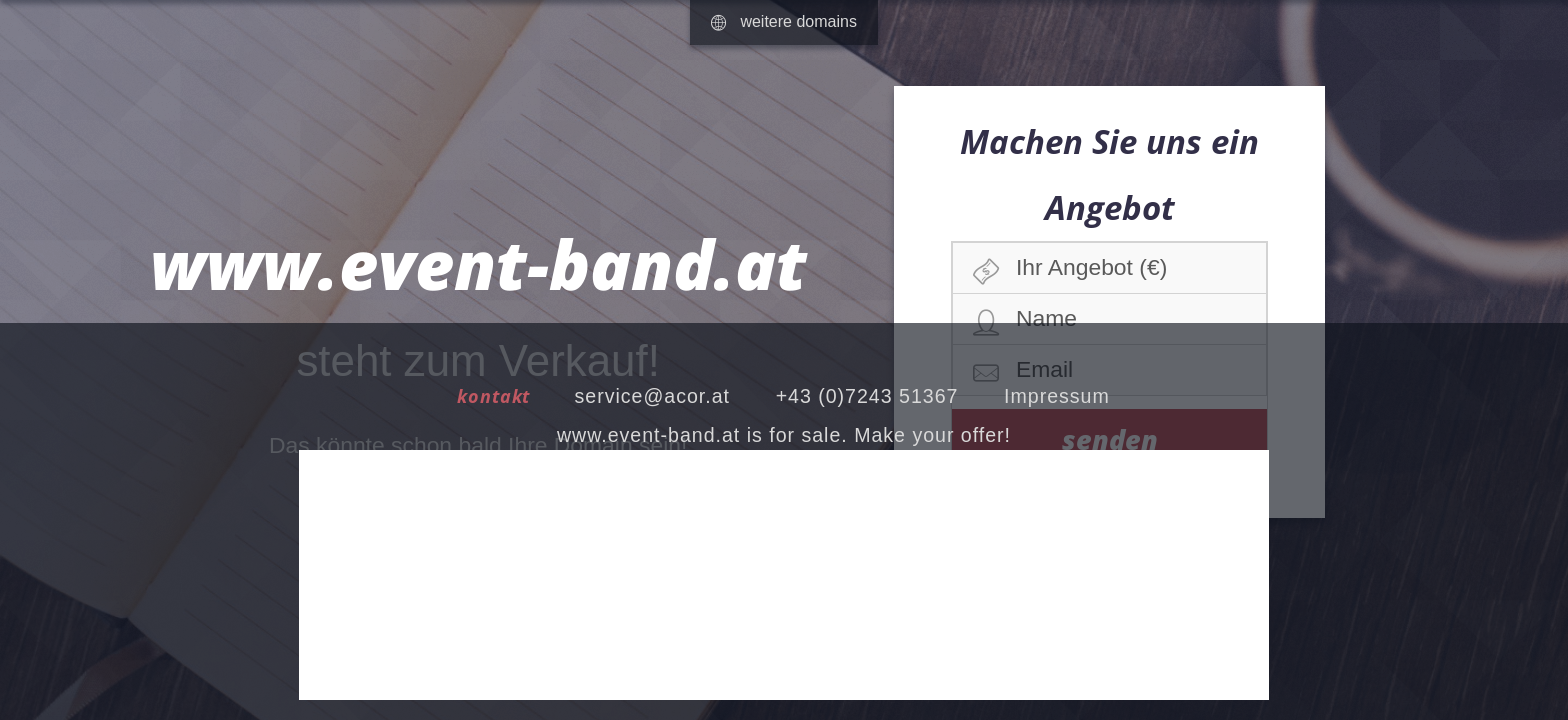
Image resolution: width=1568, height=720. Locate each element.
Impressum (1057, 396)
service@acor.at (652, 396)
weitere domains (784, 21)
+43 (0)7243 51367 (867, 396)
